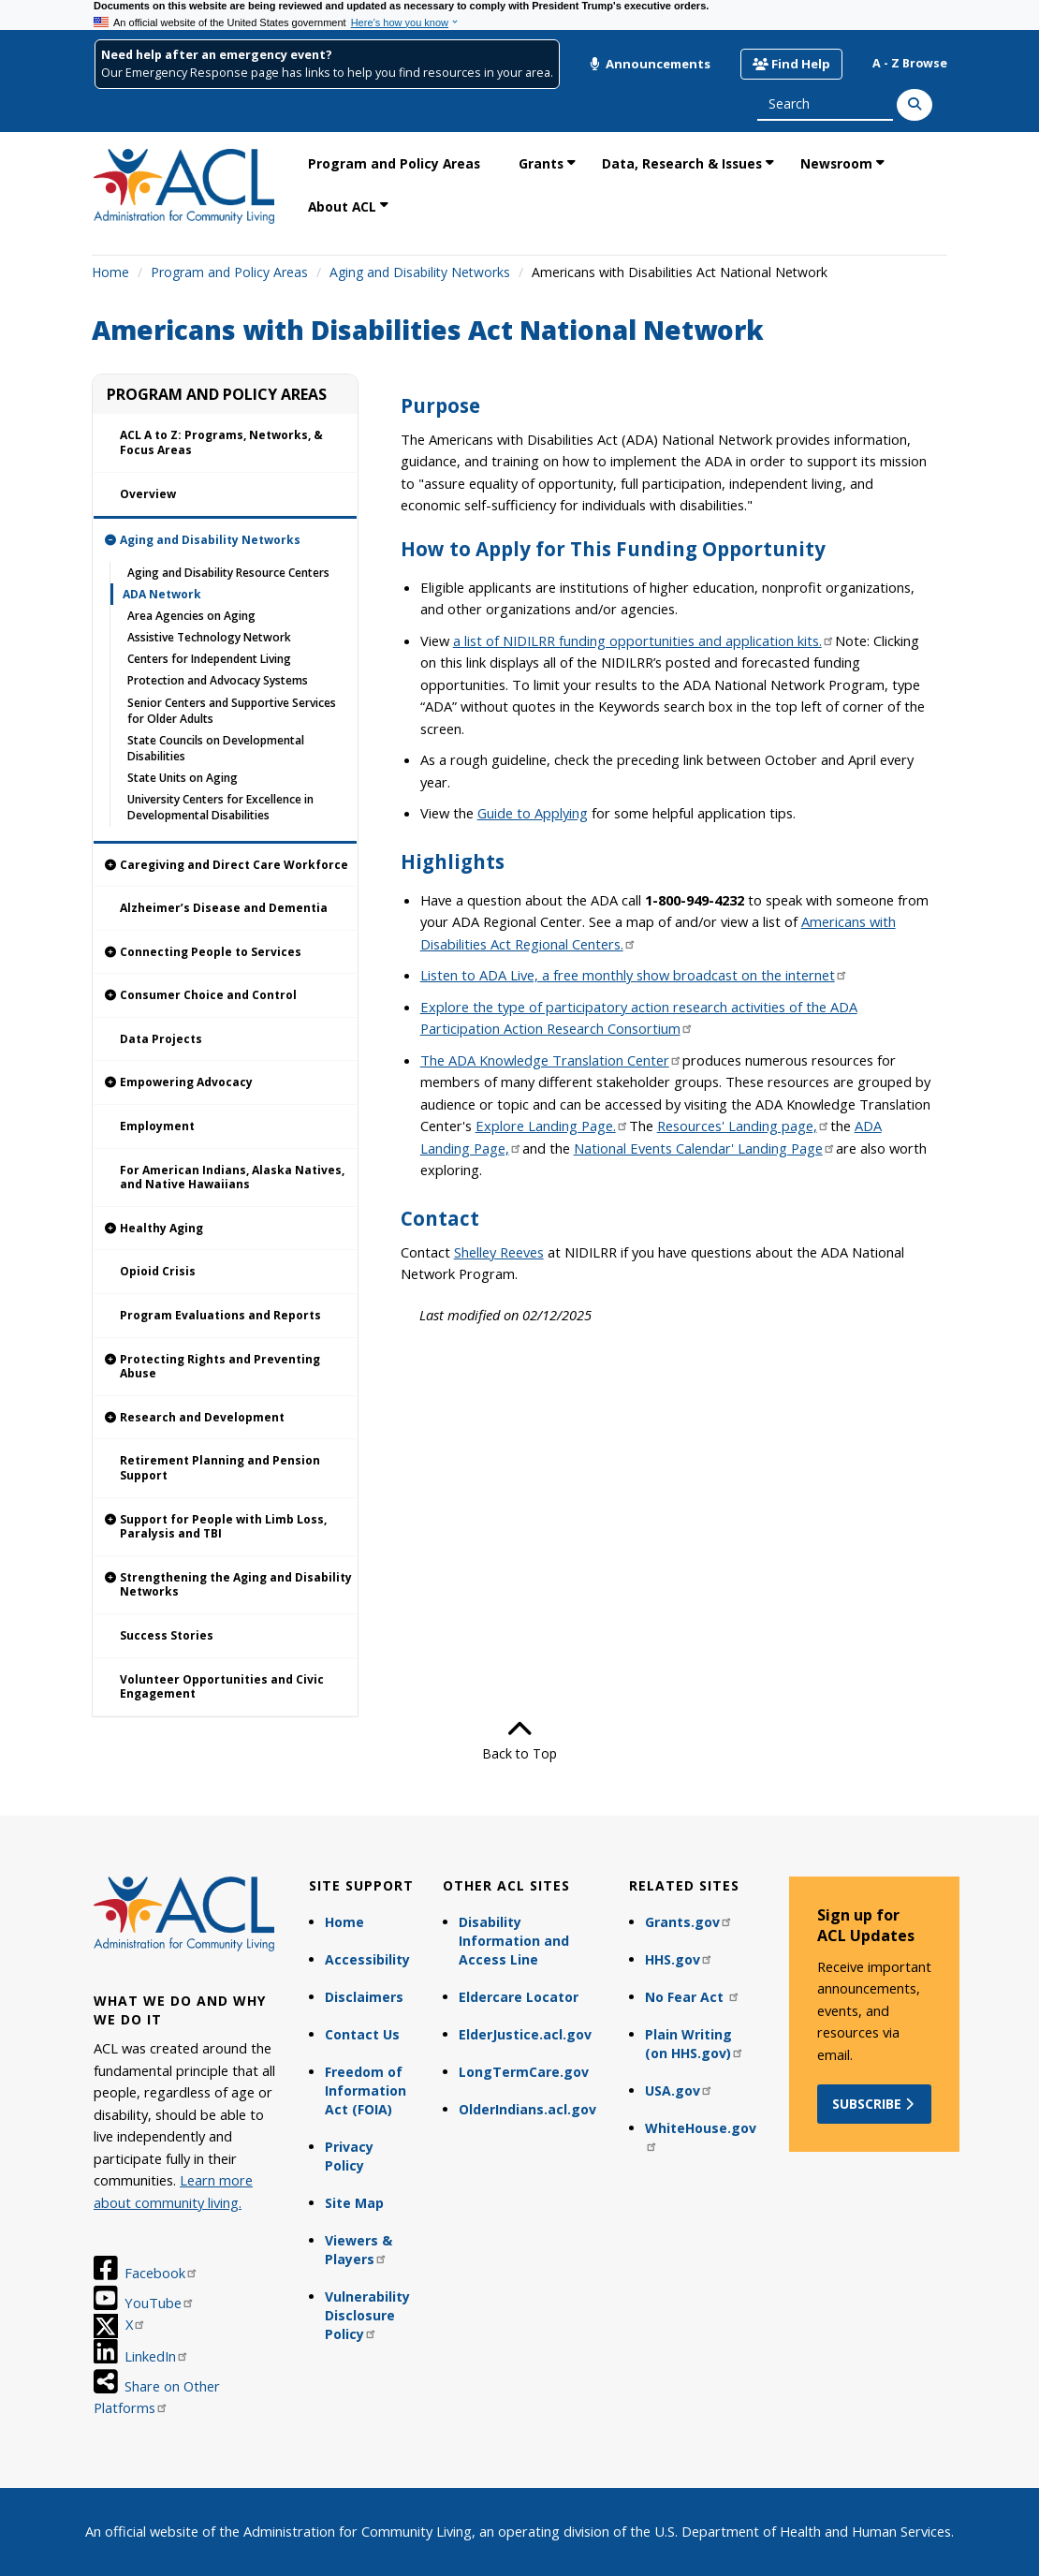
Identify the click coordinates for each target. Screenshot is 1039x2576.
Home (110, 272)
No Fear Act (692, 1997)
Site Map (354, 2203)
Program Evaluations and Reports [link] (220, 1315)
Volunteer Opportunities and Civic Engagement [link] (222, 1686)
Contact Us (362, 2034)
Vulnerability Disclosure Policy (367, 2315)
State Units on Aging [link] (182, 778)
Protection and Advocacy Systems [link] (217, 680)
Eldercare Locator (518, 1997)
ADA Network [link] (162, 594)
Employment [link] (157, 1126)
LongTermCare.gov (524, 2072)
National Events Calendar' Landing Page (705, 1148)
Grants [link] (541, 163)
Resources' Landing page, (743, 1125)
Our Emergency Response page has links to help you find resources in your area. (327, 73)
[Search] (914, 105)
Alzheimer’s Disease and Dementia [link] (224, 908)
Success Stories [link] (166, 1635)
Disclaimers (364, 1997)
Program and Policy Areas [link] (394, 163)
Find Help (791, 63)
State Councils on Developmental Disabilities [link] (215, 748)
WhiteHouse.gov (700, 2135)
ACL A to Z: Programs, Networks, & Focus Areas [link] (221, 442)
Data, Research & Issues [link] (682, 163)
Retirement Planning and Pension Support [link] (220, 1467)
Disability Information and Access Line (514, 1940)
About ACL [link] (342, 206)
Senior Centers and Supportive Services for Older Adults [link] (231, 711)
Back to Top (519, 1739)
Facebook (161, 2272)
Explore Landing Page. (552, 1125)
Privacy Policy (349, 2156)
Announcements (650, 63)
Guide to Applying (532, 812)
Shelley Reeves (499, 1252)
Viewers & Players (358, 2249)
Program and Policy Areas (229, 272)
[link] (225, 540)
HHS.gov (679, 1959)
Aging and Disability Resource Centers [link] (228, 573)
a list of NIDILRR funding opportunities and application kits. (644, 640)
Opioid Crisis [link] (158, 1271)
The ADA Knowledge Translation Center (551, 1060)
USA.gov (679, 2090)
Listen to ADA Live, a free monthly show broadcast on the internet (634, 974)
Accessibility (367, 1959)
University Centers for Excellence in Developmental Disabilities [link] (220, 807)
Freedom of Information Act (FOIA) (365, 2090)
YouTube (159, 2302)
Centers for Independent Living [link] (209, 659)
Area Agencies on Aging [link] (191, 616)
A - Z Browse (909, 63)
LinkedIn (156, 2356)
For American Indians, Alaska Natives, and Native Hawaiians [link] (232, 1177)
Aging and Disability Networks (419, 272)
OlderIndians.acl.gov (527, 2109)
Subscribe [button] (874, 2103)
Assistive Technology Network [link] (209, 637)
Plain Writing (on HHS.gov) (694, 2043)
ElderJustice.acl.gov (525, 2034)
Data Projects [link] (161, 1039)
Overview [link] (148, 494)
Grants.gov (689, 1922)
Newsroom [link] (836, 163)
